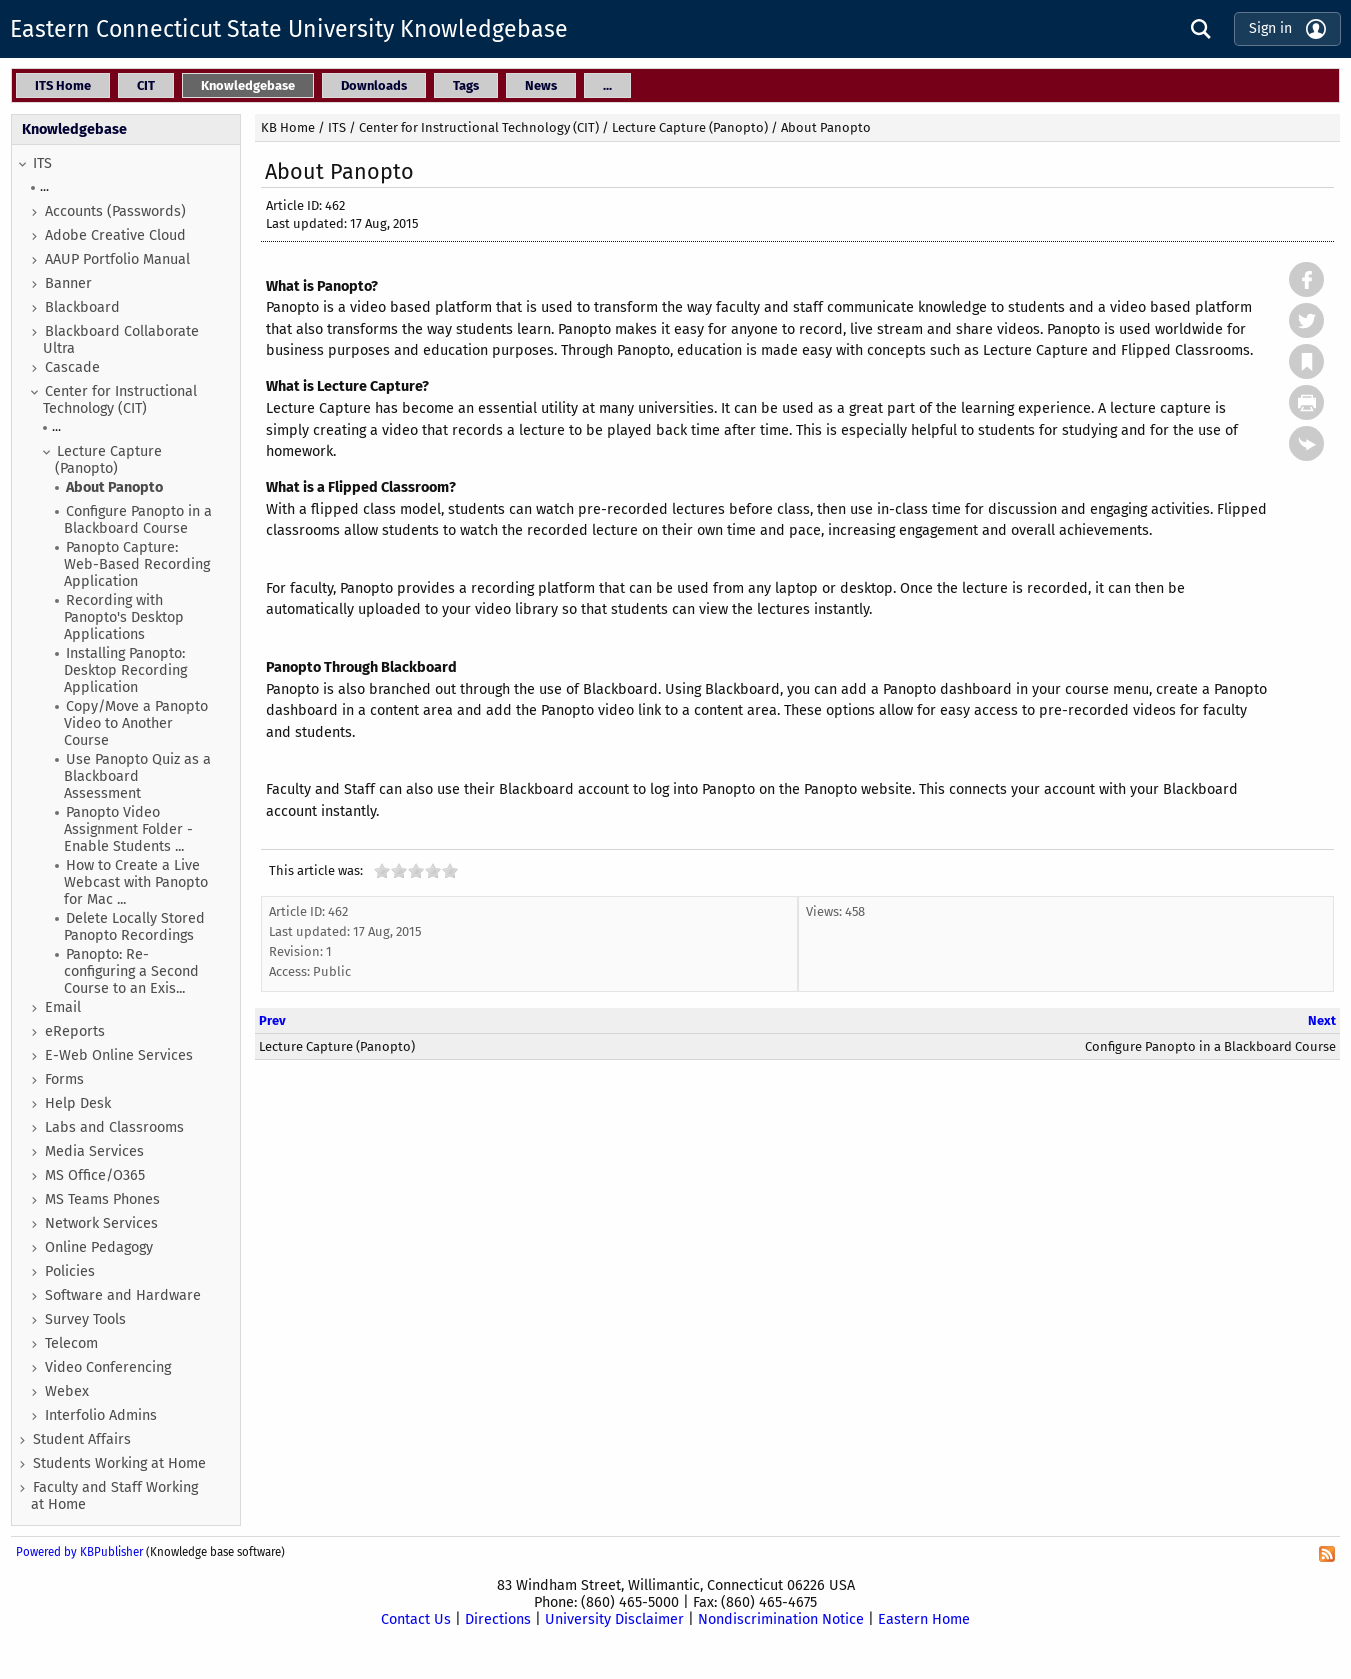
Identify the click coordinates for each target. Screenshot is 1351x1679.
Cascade (72, 367)
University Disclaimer (614, 1619)
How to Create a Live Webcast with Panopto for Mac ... (136, 882)
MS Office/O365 (95, 1175)
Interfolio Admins (101, 1415)
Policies (70, 1271)
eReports (75, 1031)
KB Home (288, 127)
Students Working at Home (119, 1463)
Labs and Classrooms (114, 1127)
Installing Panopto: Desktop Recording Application (125, 670)
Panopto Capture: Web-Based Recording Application (137, 564)
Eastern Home (924, 1619)
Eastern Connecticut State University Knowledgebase (289, 29)
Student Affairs (82, 1439)
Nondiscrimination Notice (781, 1619)
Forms (64, 1079)
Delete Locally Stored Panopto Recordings (134, 927)
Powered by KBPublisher (79, 1552)
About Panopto (114, 487)
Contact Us (416, 1619)
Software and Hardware (123, 1295)
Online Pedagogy (99, 1247)
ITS (42, 163)
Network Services (101, 1223)
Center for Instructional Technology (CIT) (120, 400)
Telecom (71, 1343)
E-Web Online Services (119, 1055)
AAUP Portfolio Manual (117, 259)
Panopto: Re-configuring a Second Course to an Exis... (131, 971)
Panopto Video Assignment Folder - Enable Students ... (128, 829)
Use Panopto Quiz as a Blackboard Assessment (137, 776)
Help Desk (78, 1103)
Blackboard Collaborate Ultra (121, 340)
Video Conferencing (108, 1367)
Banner (68, 283)
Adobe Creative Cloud (115, 235)
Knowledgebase (74, 129)
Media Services (94, 1151)
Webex (67, 1391)
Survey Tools (85, 1319)
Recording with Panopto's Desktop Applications (124, 617)
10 (450, 870)
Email (63, 1007)
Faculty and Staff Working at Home (114, 1496)
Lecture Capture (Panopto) (108, 460)
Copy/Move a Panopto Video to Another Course (136, 723)
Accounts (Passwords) (115, 211)
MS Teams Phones (102, 1199)
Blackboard (82, 307)
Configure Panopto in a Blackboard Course (138, 520)
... (44, 186)
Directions (498, 1619)
